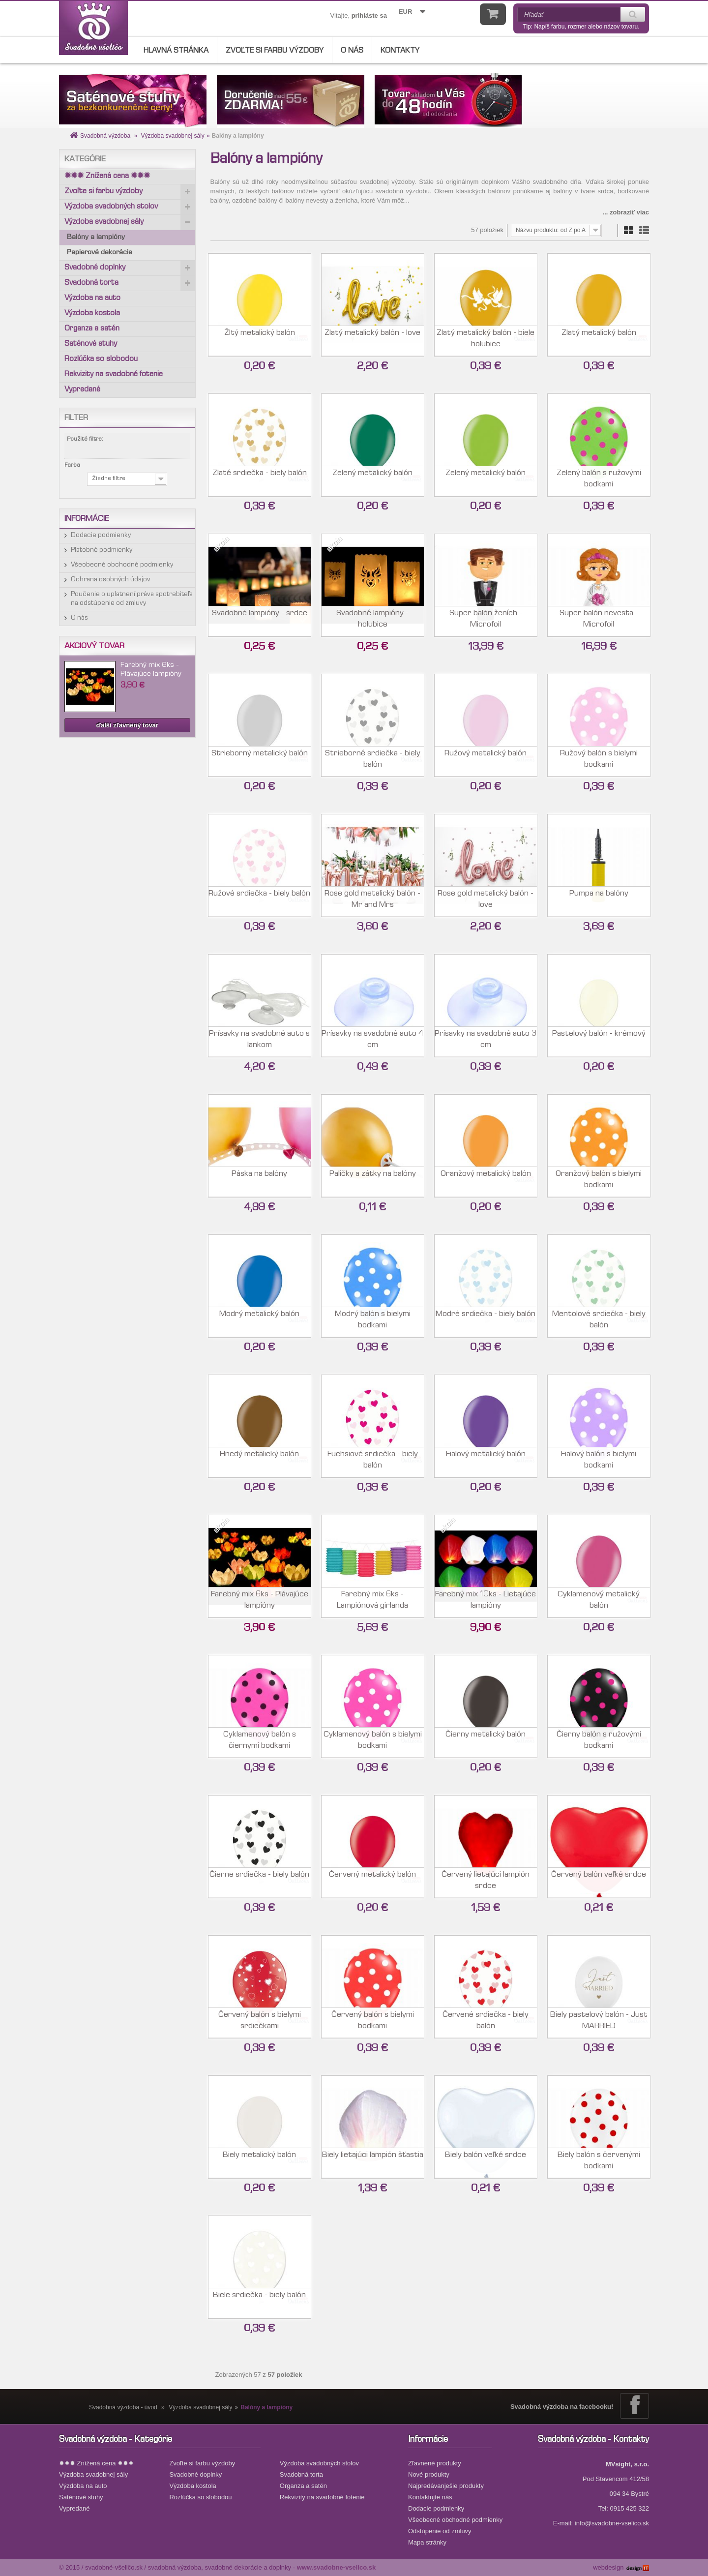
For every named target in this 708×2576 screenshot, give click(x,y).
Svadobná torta (91, 283)
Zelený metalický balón (372, 478)
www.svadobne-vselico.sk (336, 2567)
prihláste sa (369, 15)
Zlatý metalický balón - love (372, 337)
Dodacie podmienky (101, 535)
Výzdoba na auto (92, 298)
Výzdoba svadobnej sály (172, 135)
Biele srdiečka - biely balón (259, 2300)
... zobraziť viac (626, 212)
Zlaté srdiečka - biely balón (259, 478)
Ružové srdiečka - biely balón (259, 898)
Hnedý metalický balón (259, 1459)
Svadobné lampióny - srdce (259, 618)
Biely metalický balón (259, 2160)
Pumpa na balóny (598, 898)
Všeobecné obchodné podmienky (122, 565)
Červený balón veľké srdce (598, 1879)
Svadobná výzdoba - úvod (123, 2407)
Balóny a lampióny (96, 237)
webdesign (608, 2567)
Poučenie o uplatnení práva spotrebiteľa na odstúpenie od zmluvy (132, 599)
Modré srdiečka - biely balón (485, 1319)
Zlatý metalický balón (598, 337)
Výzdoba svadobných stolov (111, 207)
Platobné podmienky (101, 550)
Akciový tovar (94, 646)
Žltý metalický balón (259, 337)
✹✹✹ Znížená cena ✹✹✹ (107, 176)
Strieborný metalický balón (259, 758)
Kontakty (400, 51)
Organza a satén (91, 329)
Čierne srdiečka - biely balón (259, 1879)
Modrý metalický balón (259, 1319)
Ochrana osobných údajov (110, 579)
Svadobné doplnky (94, 268)
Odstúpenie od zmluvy (440, 2531)
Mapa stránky (427, 2542)
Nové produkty (428, 2474)
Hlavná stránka (176, 51)
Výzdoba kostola (92, 314)
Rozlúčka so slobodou (101, 359)
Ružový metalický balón (485, 758)
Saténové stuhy (90, 344)
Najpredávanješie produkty (446, 2485)
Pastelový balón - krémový (599, 1038)
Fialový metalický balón (486, 1459)
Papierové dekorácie (99, 253)
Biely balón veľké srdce (485, 2160)
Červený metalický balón (372, 1879)
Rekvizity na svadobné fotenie (113, 375)
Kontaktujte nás (430, 2497)
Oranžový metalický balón (486, 1178)
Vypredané (82, 390)
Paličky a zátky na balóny (372, 1178)
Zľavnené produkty (434, 2463)
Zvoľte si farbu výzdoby (275, 51)
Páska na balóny (259, 1178)
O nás (352, 51)
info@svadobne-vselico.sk (612, 2523)
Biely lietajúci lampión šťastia (372, 2160)
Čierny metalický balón (485, 1739)
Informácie (86, 519)
